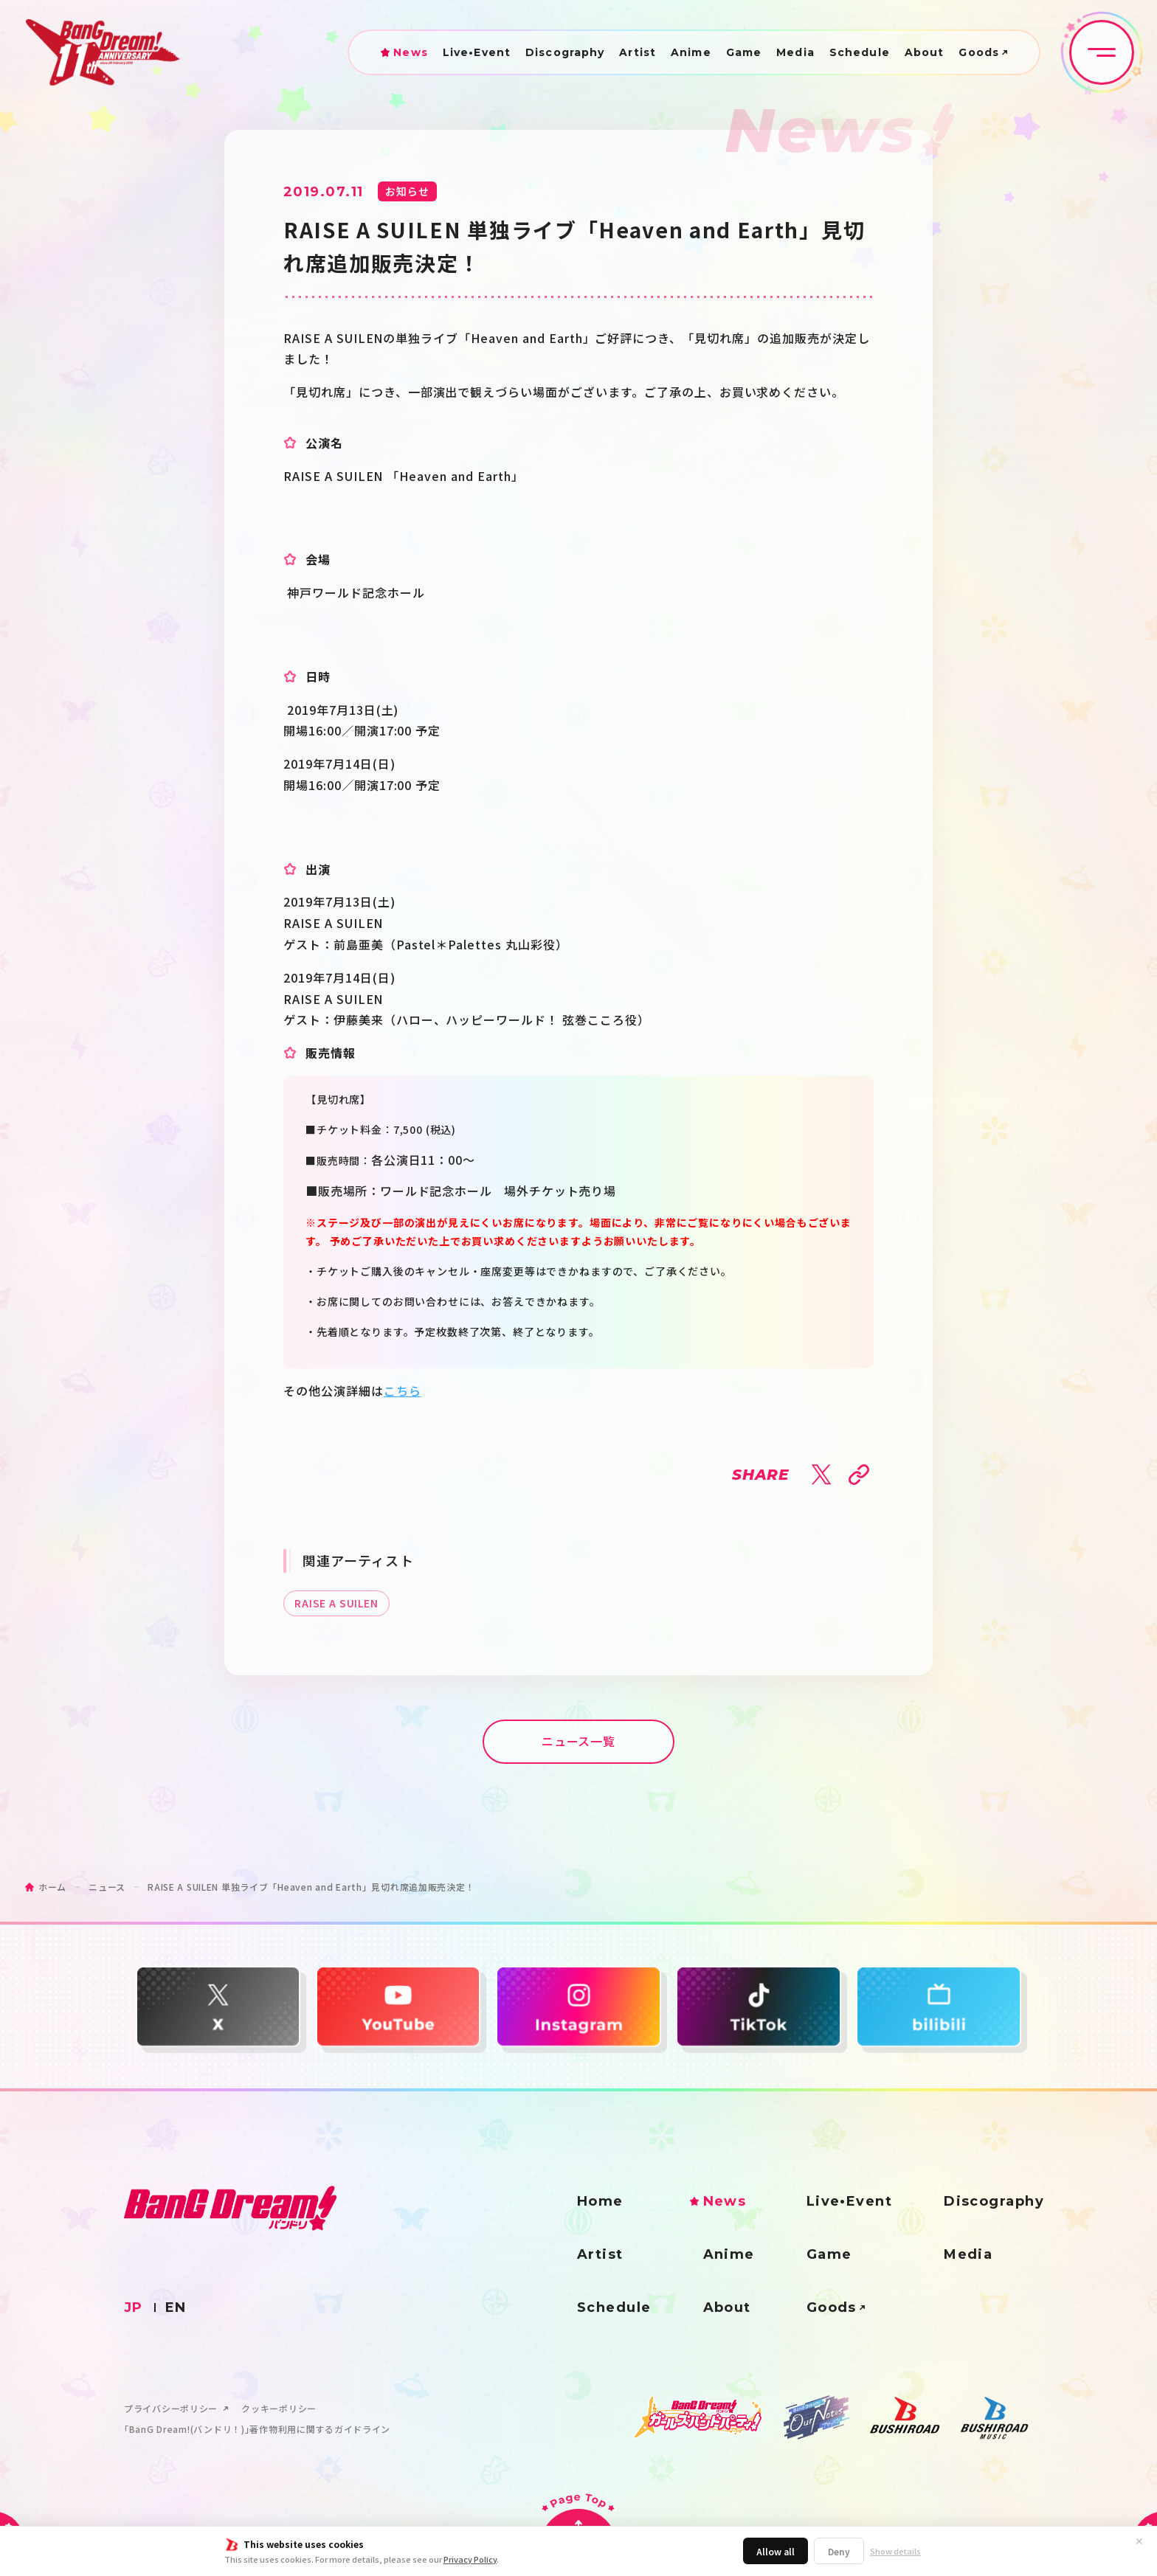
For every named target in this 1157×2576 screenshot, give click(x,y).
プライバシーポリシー (171, 2408)
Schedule (859, 52)
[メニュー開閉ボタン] (1101, 52)
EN (176, 2307)
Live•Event (477, 52)
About (924, 52)
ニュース (107, 1886)
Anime (691, 52)
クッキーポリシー (279, 2408)
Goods (979, 52)
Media (795, 52)
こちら (402, 1390)
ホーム (52, 1886)
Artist (637, 52)
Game (743, 52)
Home (600, 2201)
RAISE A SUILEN (336, 1603)
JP (133, 2307)
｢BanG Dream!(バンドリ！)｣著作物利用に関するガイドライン (257, 2429)
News (410, 52)
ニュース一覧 (579, 1741)
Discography (564, 52)
